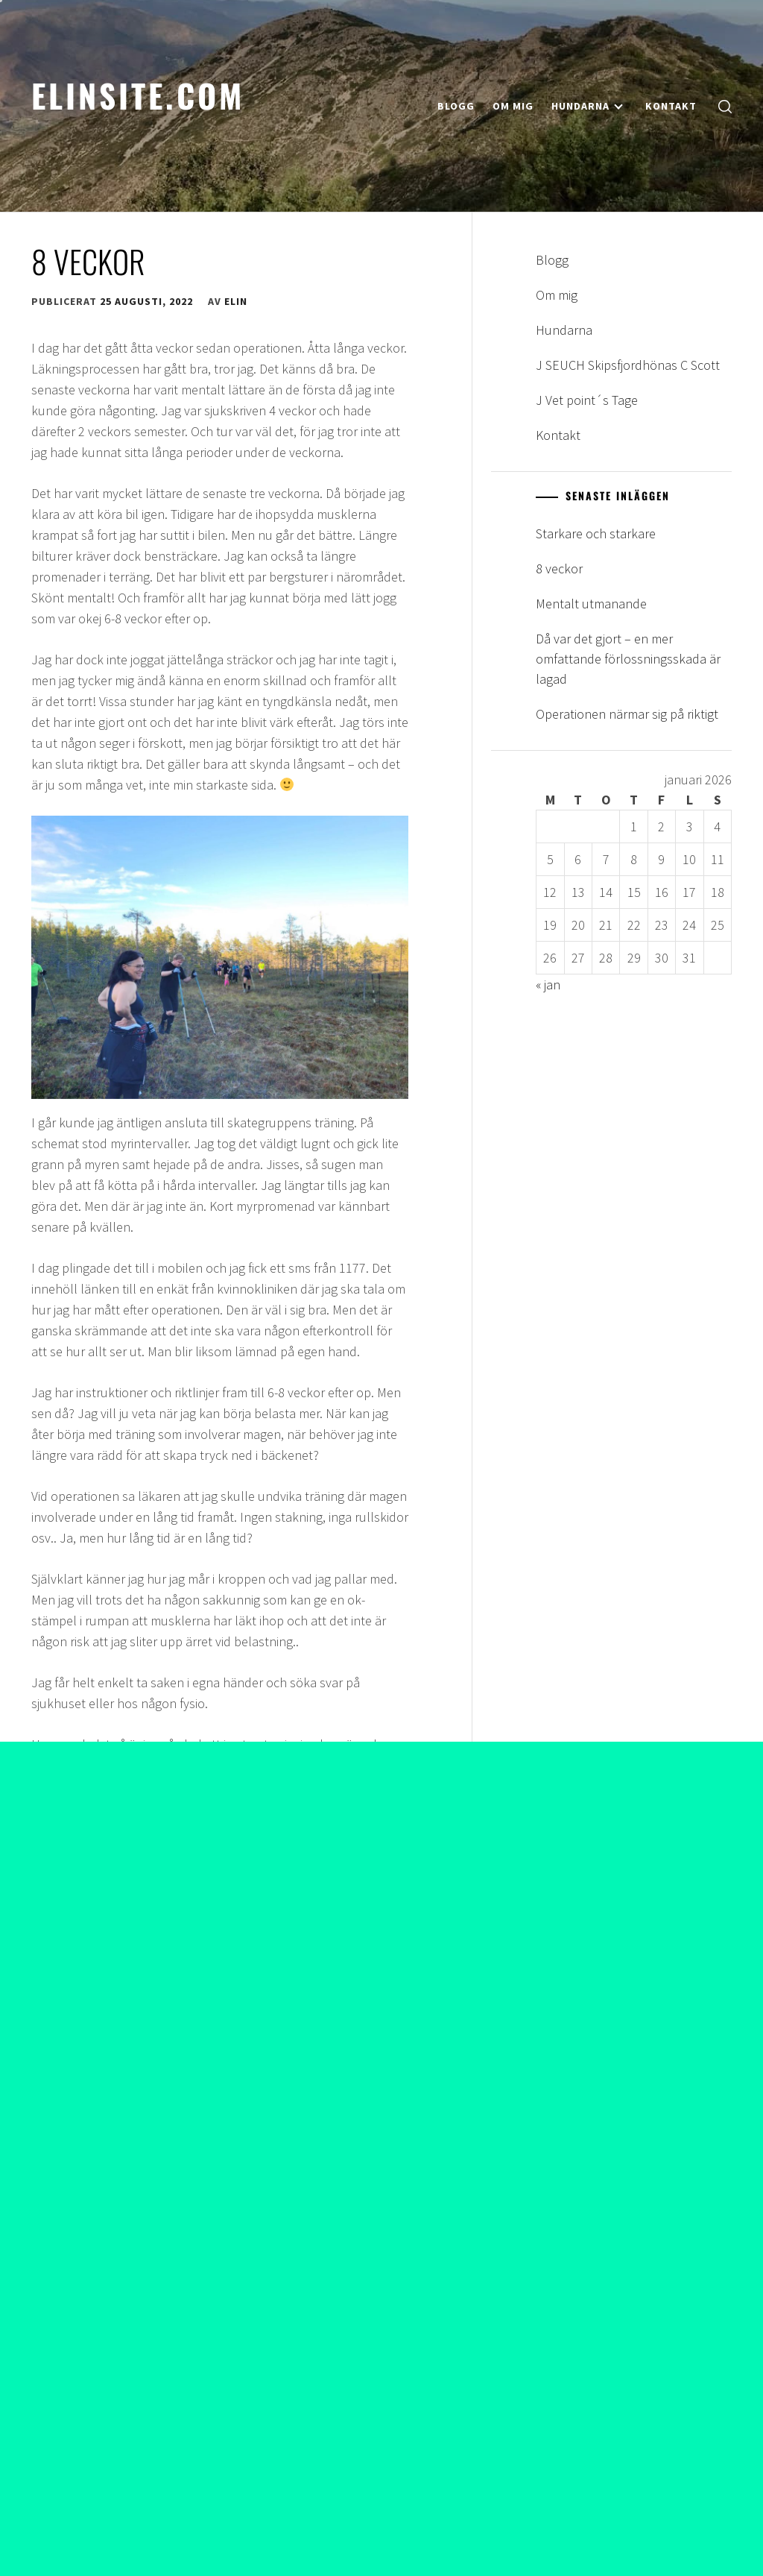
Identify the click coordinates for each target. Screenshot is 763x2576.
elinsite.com (137, 95)
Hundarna (587, 106)
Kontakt (671, 106)
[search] (725, 106)
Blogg (456, 106)
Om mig (513, 106)
